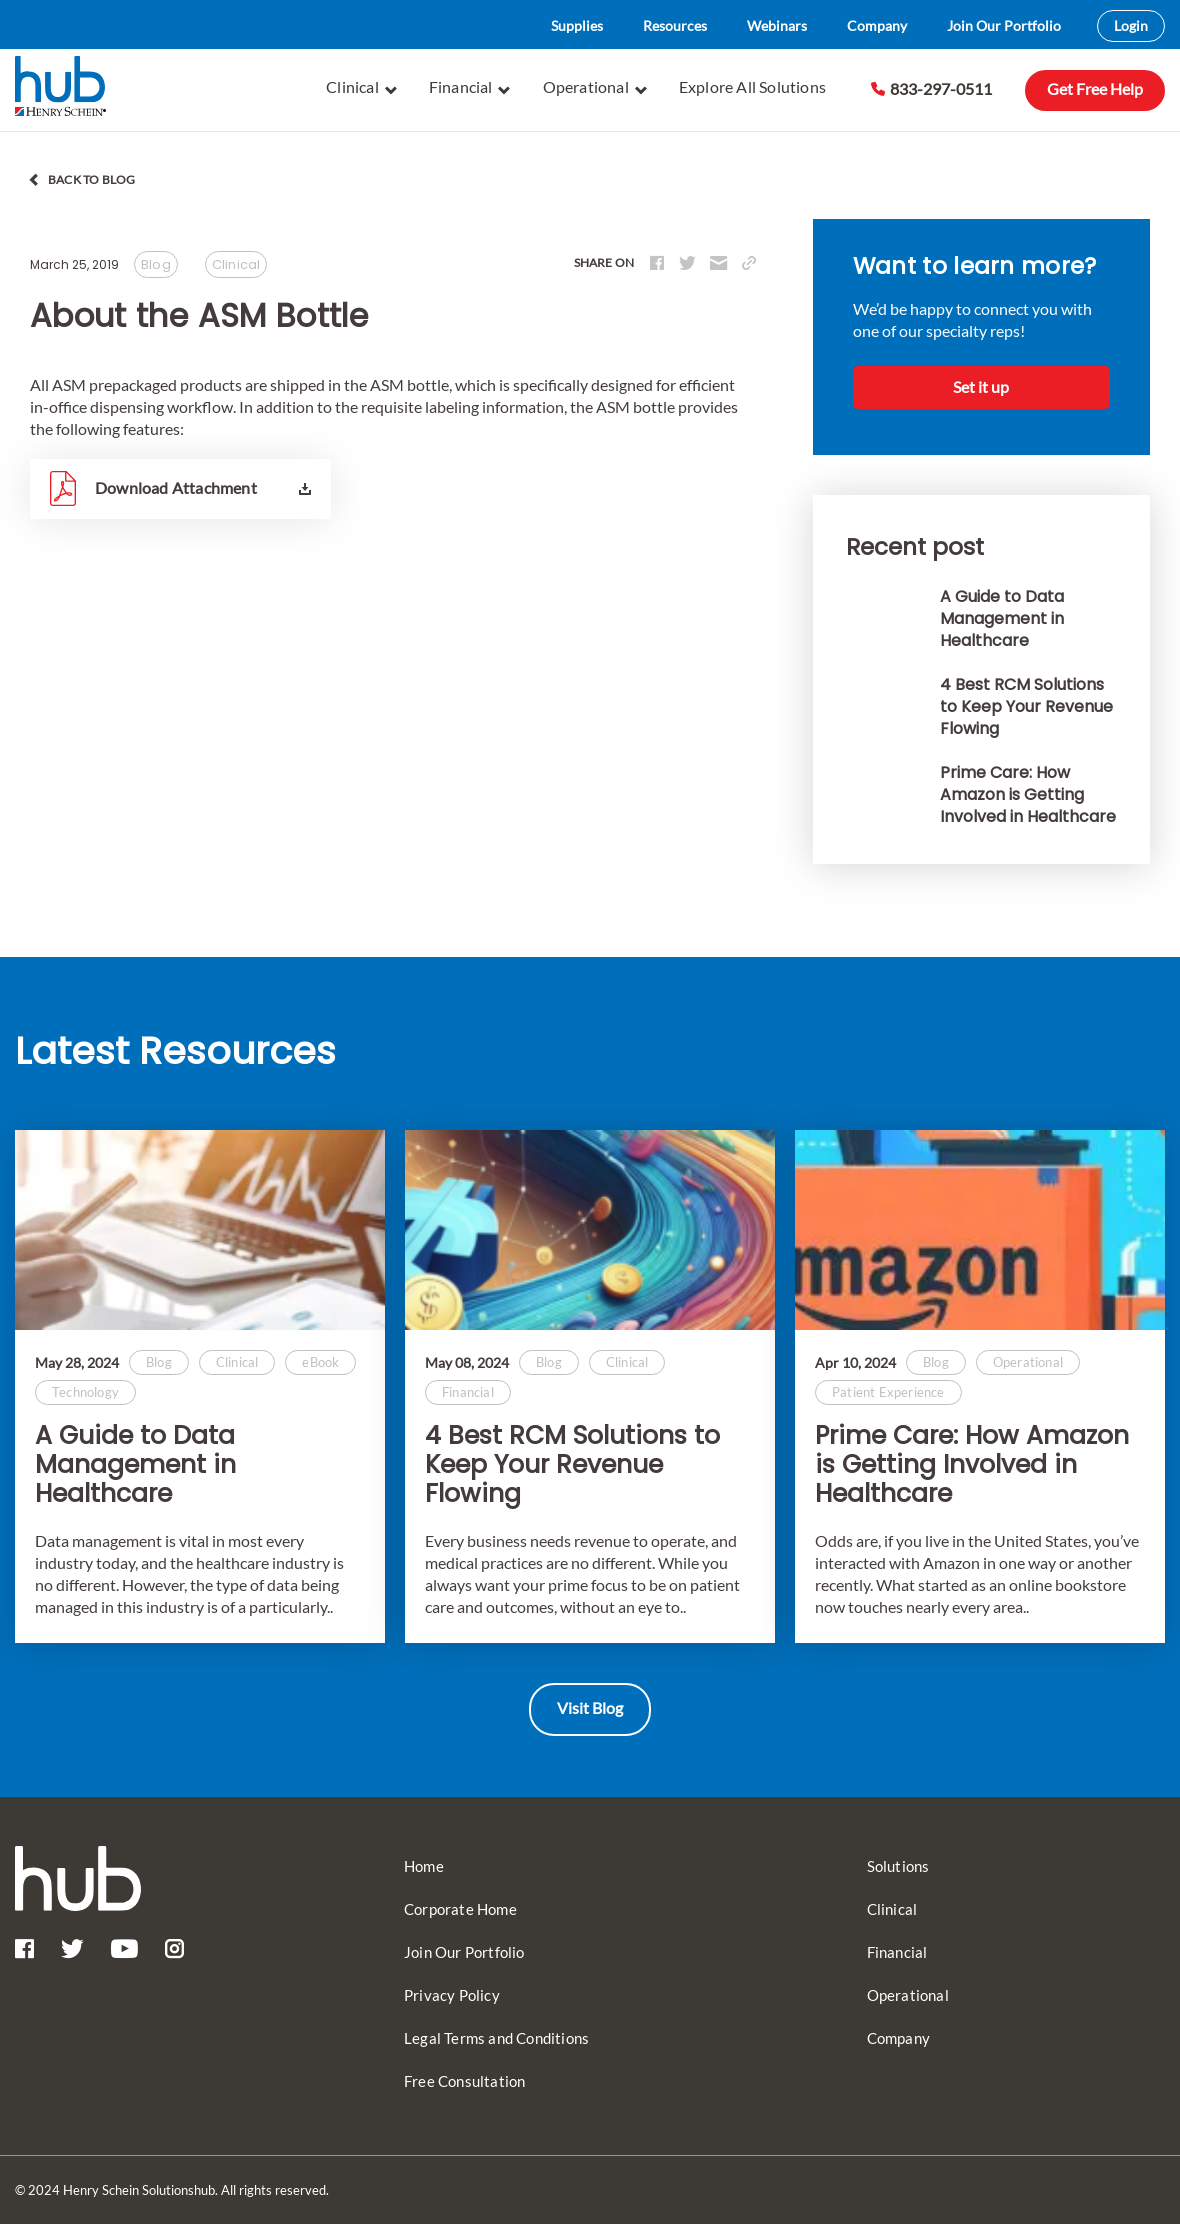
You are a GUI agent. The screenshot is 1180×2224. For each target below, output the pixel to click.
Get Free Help (1095, 88)
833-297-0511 (931, 88)
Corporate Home (460, 1909)
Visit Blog (590, 1707)
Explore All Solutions (752, 86)
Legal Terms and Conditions (496, 2038)
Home (424, 1866)
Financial (470, 87)
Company (877, 25)
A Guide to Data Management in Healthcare (135, 1465)
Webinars (777, 25)
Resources (675, 25)
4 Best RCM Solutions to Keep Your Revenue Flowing (572, 1465)
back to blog (91, 179)
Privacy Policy (452, 1995)
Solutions (898, 1866)
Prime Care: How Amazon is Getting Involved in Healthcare (972, 1465)
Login (1131, 25)
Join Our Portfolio (1004, 25)
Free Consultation (464, 2081)
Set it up (981, 386)
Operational (595, 87)
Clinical (361, 87)
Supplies (577, 25)
